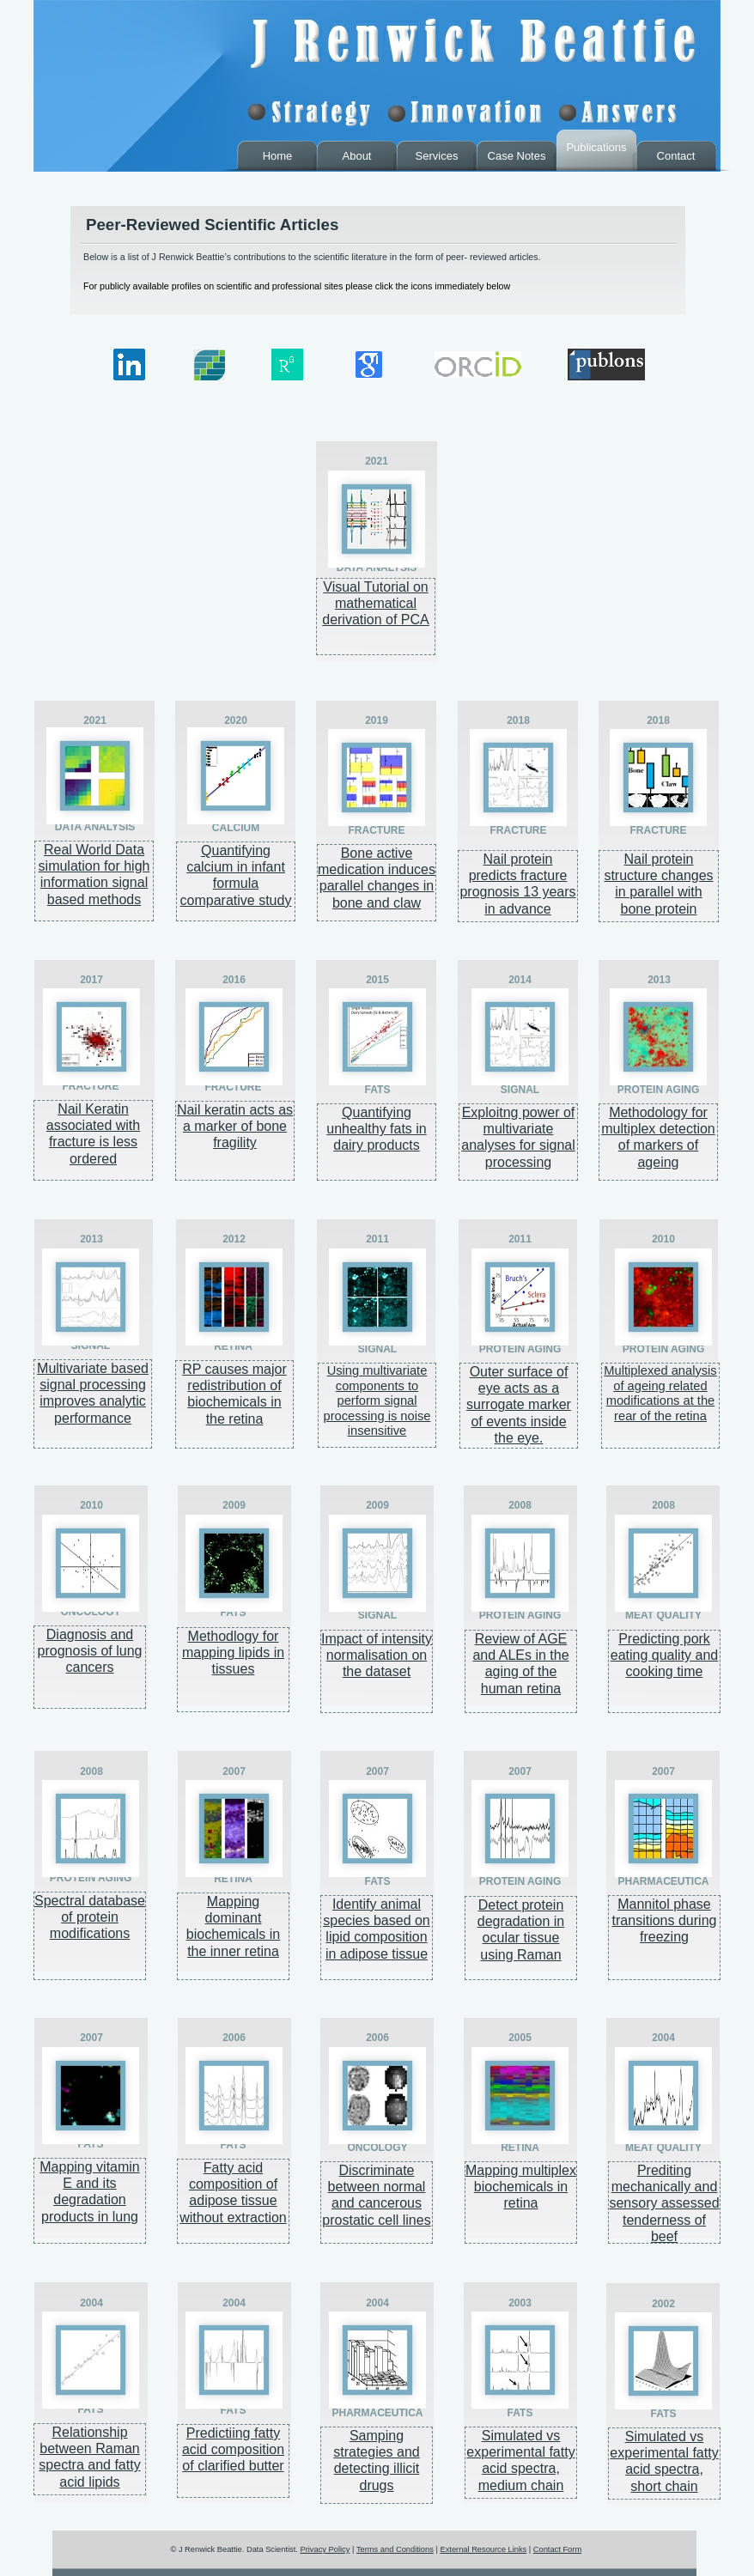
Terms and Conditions (395, 2549)
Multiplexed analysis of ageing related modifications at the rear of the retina (660, 1393)
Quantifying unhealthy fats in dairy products (376, 1128)
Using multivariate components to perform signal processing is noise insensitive (377, 1400)
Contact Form (557, 2549)
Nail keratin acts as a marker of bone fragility (235, 1126)
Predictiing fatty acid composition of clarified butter (233, 2449)
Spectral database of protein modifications (89, 1917)
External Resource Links (483, 2549)
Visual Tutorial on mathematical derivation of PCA (375, 603)
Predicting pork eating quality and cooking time (664, 1655)
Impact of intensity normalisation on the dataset (376, 1655)
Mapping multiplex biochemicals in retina (520, 2186)
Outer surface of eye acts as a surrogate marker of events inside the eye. (518, 1404)
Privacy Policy (325, 2549)
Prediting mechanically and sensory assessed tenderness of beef (664, 2203)
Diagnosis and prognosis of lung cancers (90, 1650)
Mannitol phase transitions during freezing (664, 1920)
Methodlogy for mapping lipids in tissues (233, 1652)
